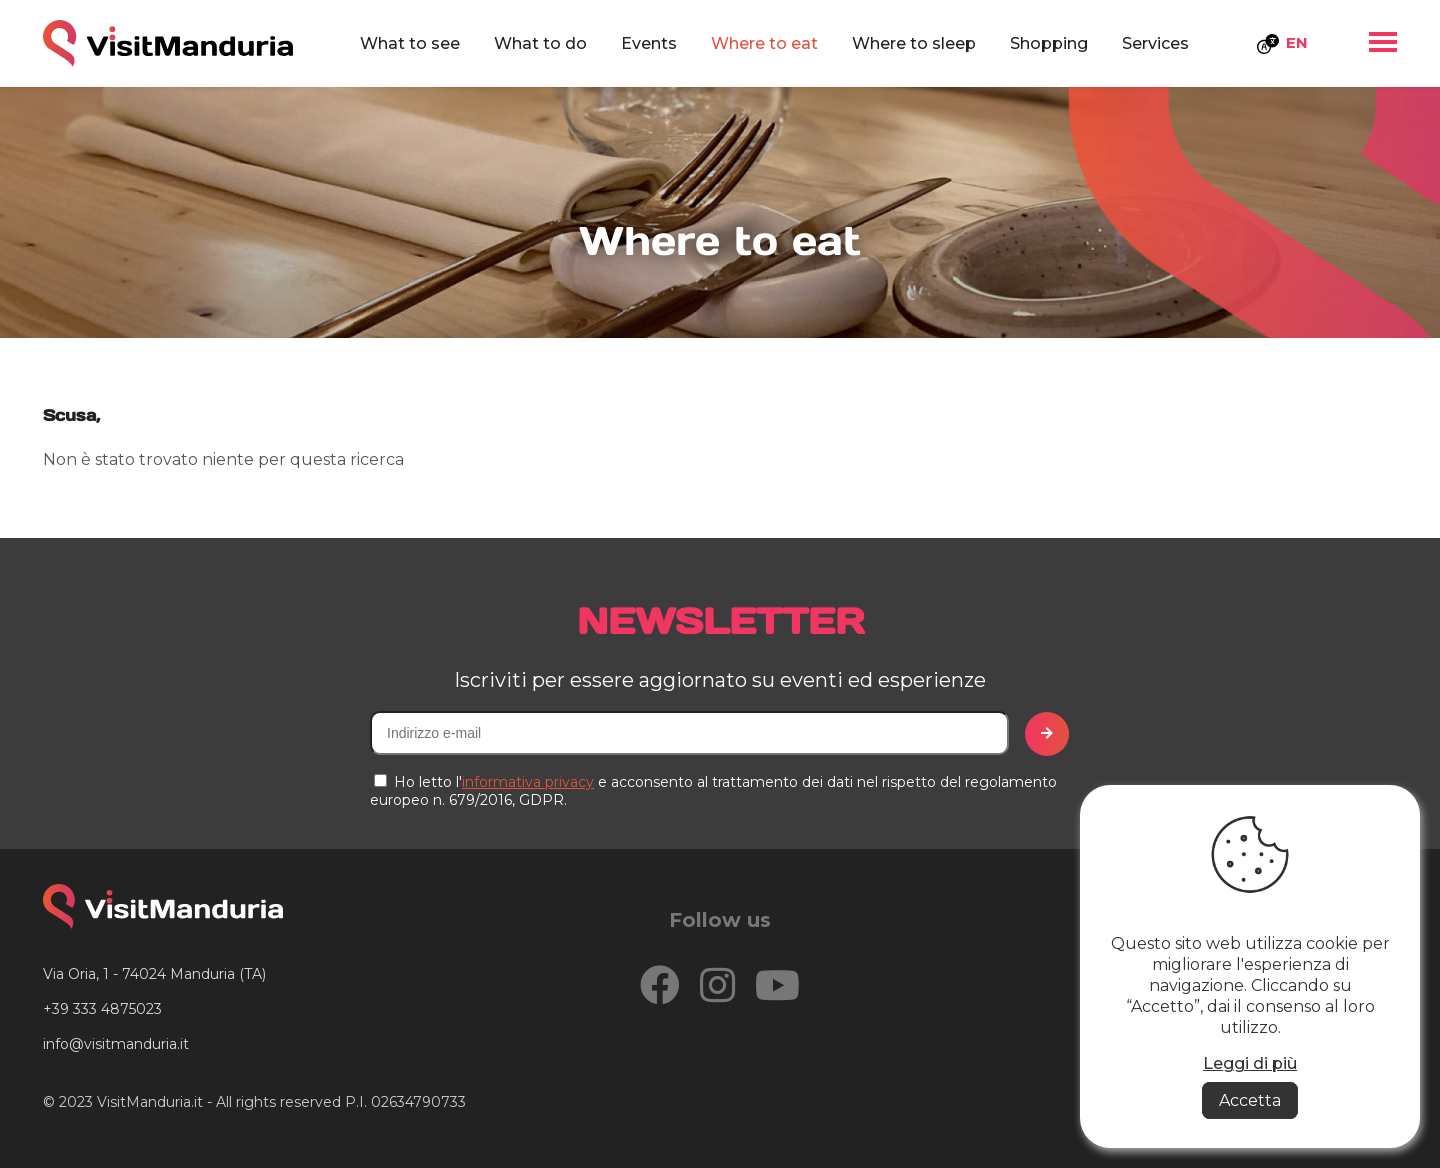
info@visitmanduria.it (116, 1044)
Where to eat (764, 43)
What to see (410, 43)
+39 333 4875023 (102, 1009)
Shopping (1049, 43)
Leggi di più (1250, 1063)
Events (649, 43)
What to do (540, 43)
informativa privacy (528, 782)
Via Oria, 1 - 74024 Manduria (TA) (154, 974)
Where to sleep (914, 43)
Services (1155, 43)
